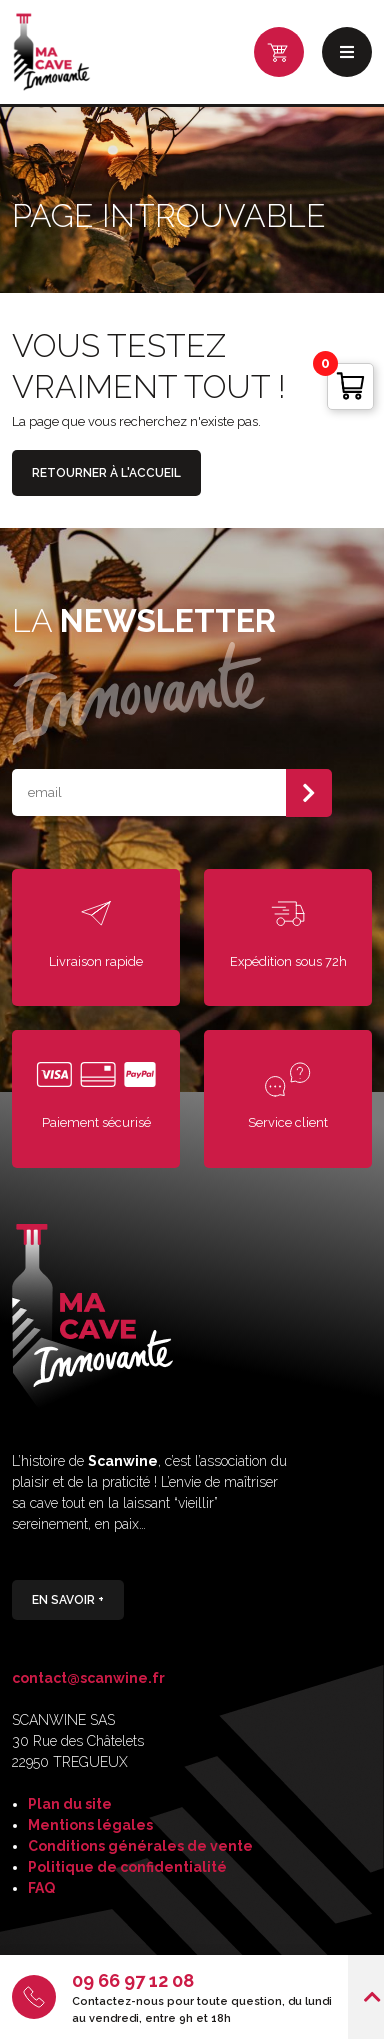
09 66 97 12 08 (133, 1980)
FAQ (41, 1888)
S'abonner (309, 793)
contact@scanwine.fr (88, 1678)
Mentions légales (90, 1825)
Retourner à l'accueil (106, 473)
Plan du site (70, 1804)
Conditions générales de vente (140, 1846)
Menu (347, 52)
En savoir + (68, 1599)
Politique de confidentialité (127, 1867)
